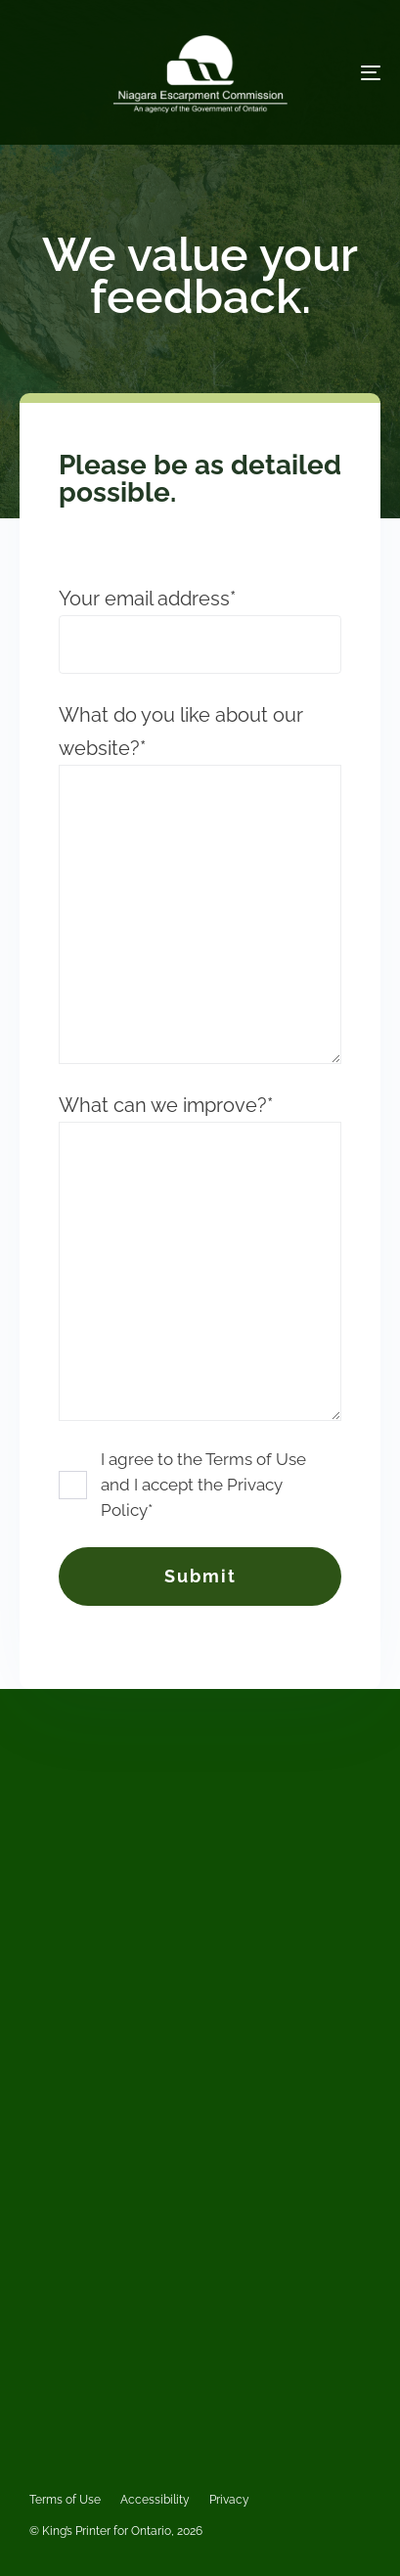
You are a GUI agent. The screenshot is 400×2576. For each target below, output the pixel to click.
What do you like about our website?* (200, 883)
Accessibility (155, 2500)
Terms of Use (65, 2500)
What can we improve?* (200, 1257)
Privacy (229, 2500)
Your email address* (200, 630)
